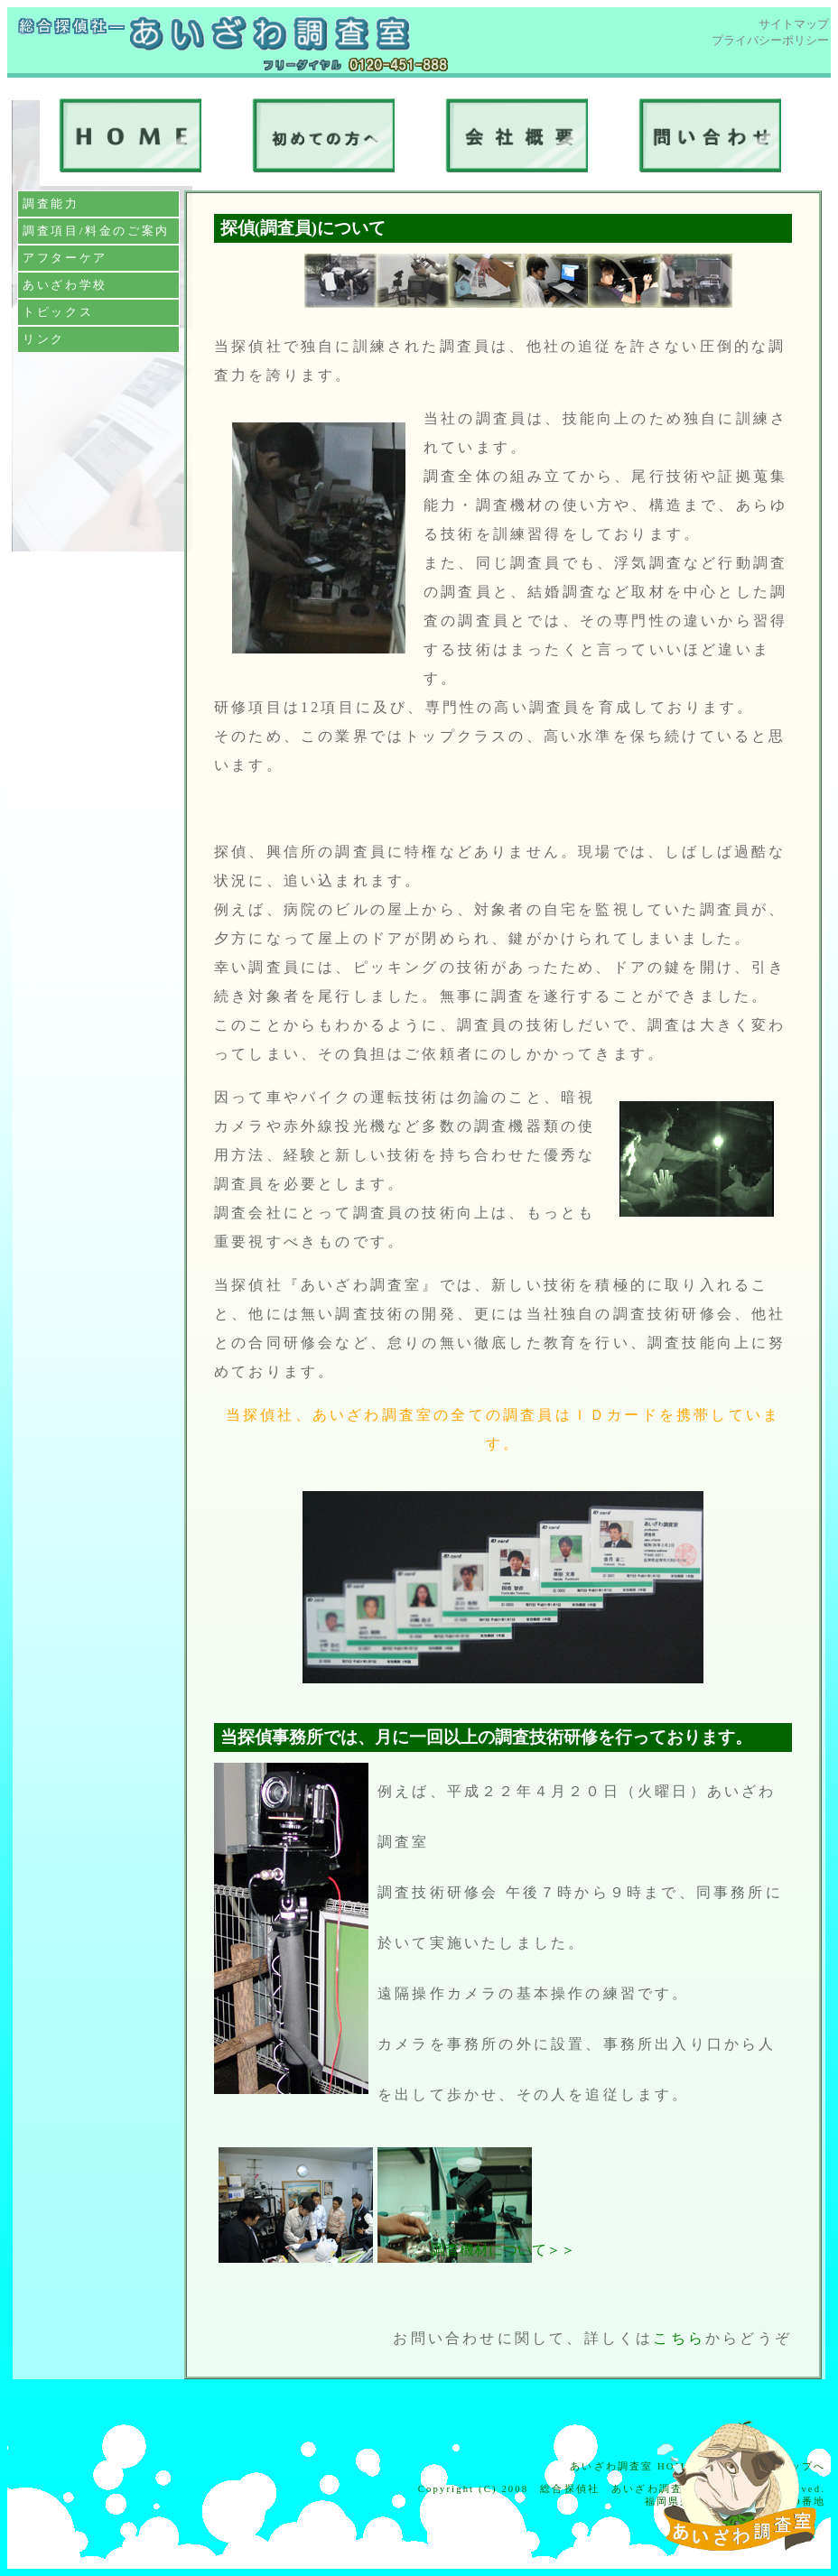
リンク (44, 339)
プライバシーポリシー (770, 40)
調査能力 (51, 203)
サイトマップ (794, 24)
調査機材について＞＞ (503, 2249)
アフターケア (65, 257)
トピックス (58, 312)
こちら (679, 2338)
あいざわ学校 (65, 285)
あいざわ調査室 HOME (632, 2466)
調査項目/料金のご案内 (96, 230)
